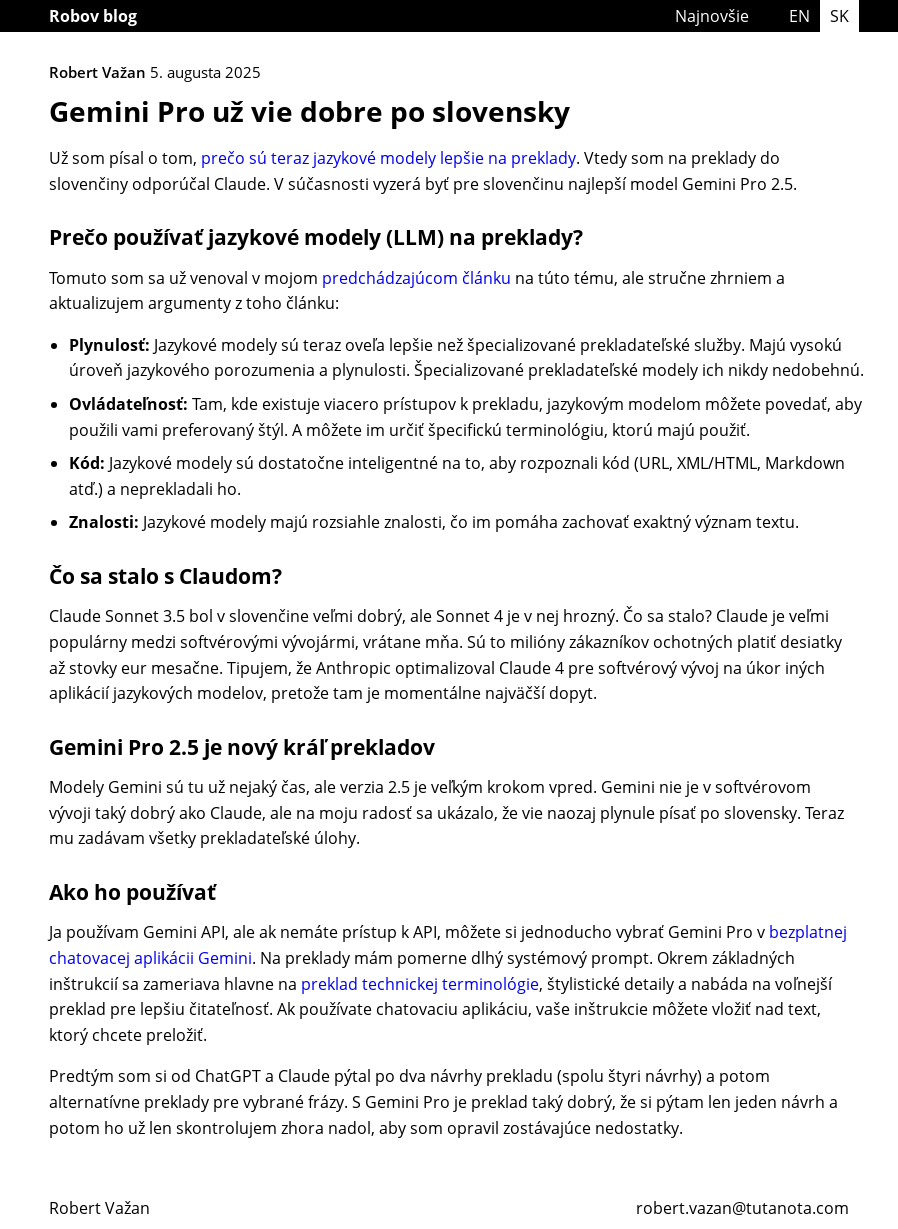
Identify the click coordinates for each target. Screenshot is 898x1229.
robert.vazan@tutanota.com (742, 1208)
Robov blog (93, 16)
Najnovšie (712, 16)
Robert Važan (99, 1208)
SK (839, 16)
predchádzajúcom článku (416, 278)
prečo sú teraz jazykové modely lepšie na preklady (388, 158)
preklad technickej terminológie (420, 984)
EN (799, 16)
